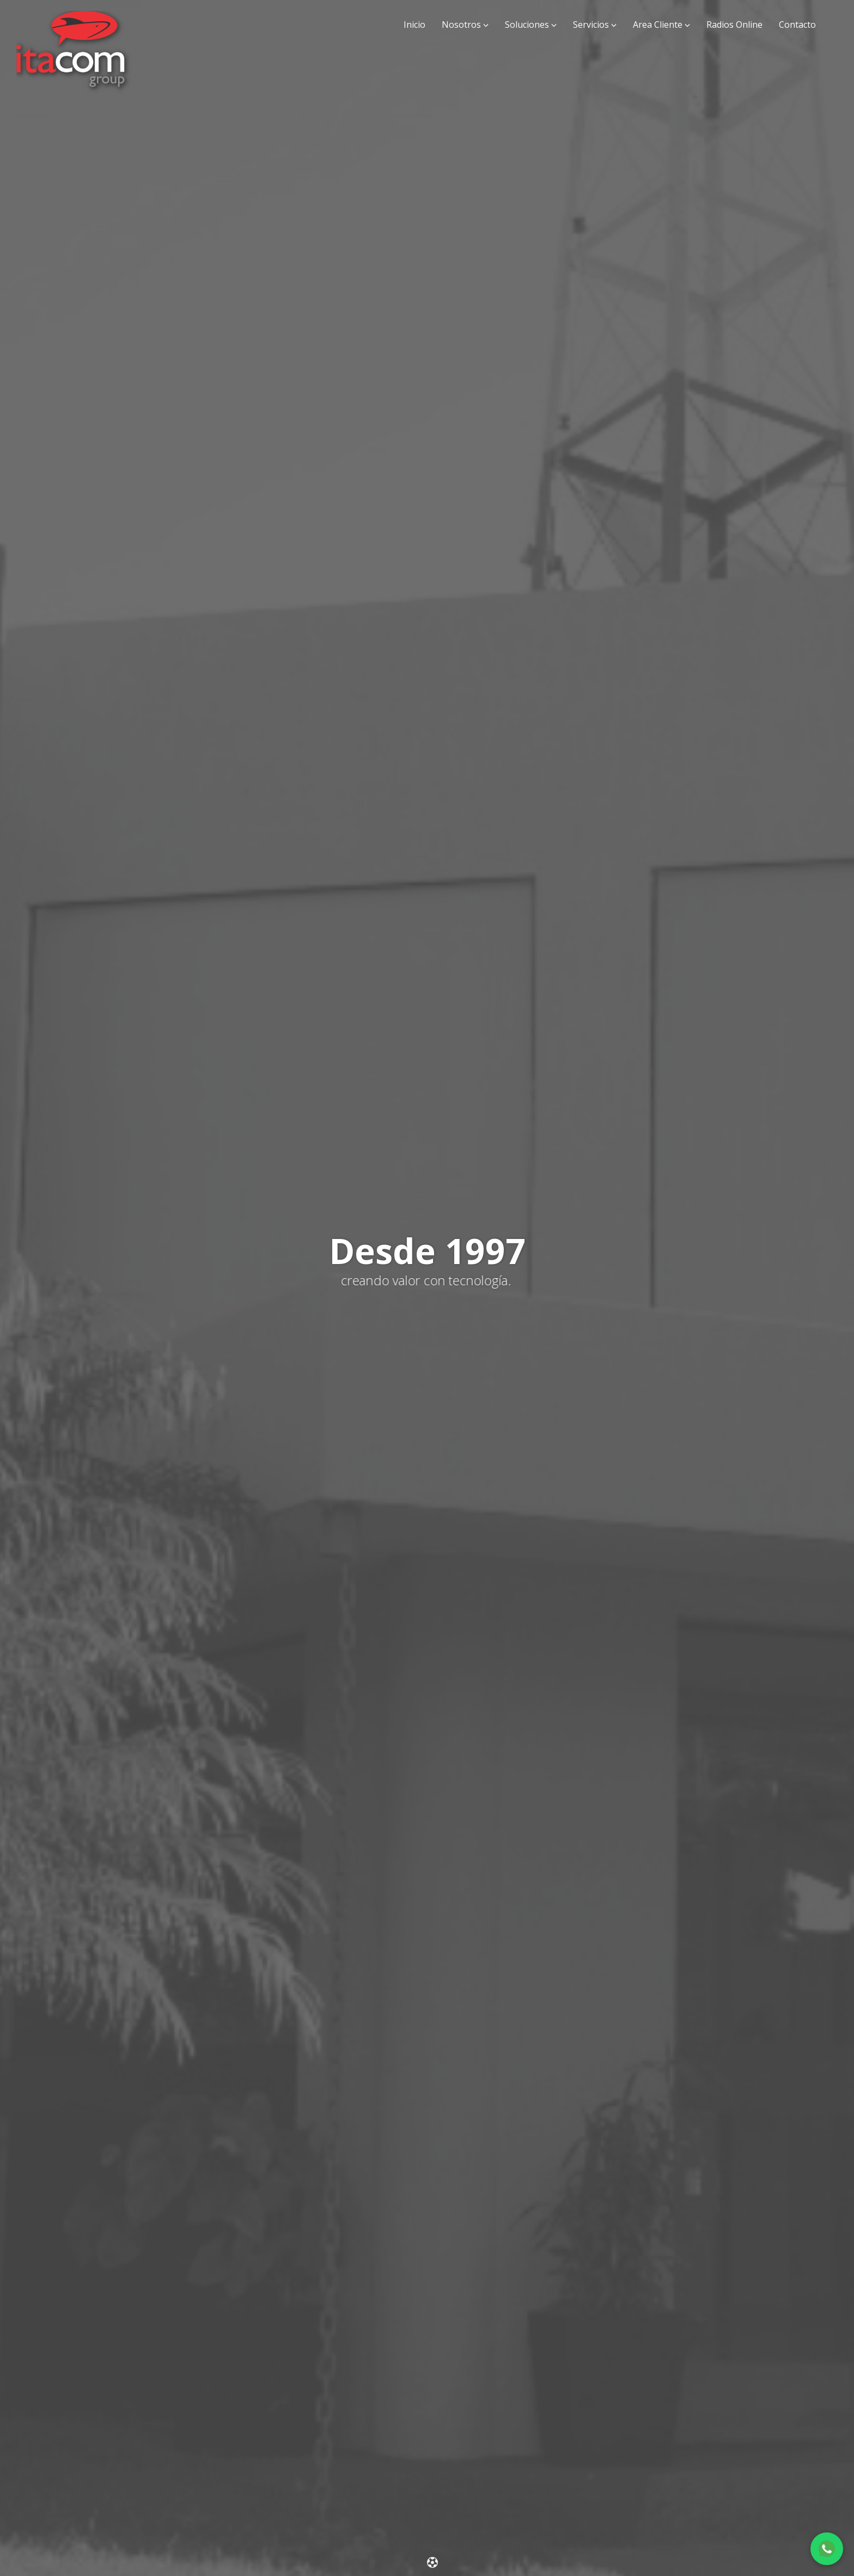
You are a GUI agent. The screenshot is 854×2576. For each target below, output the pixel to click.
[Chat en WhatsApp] (826, 2548)
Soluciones (527, 25)
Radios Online (734, 25)
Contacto (797, 25)
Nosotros (461, 25)
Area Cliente (657, 25)
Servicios (591, 25)
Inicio (414, 25)
